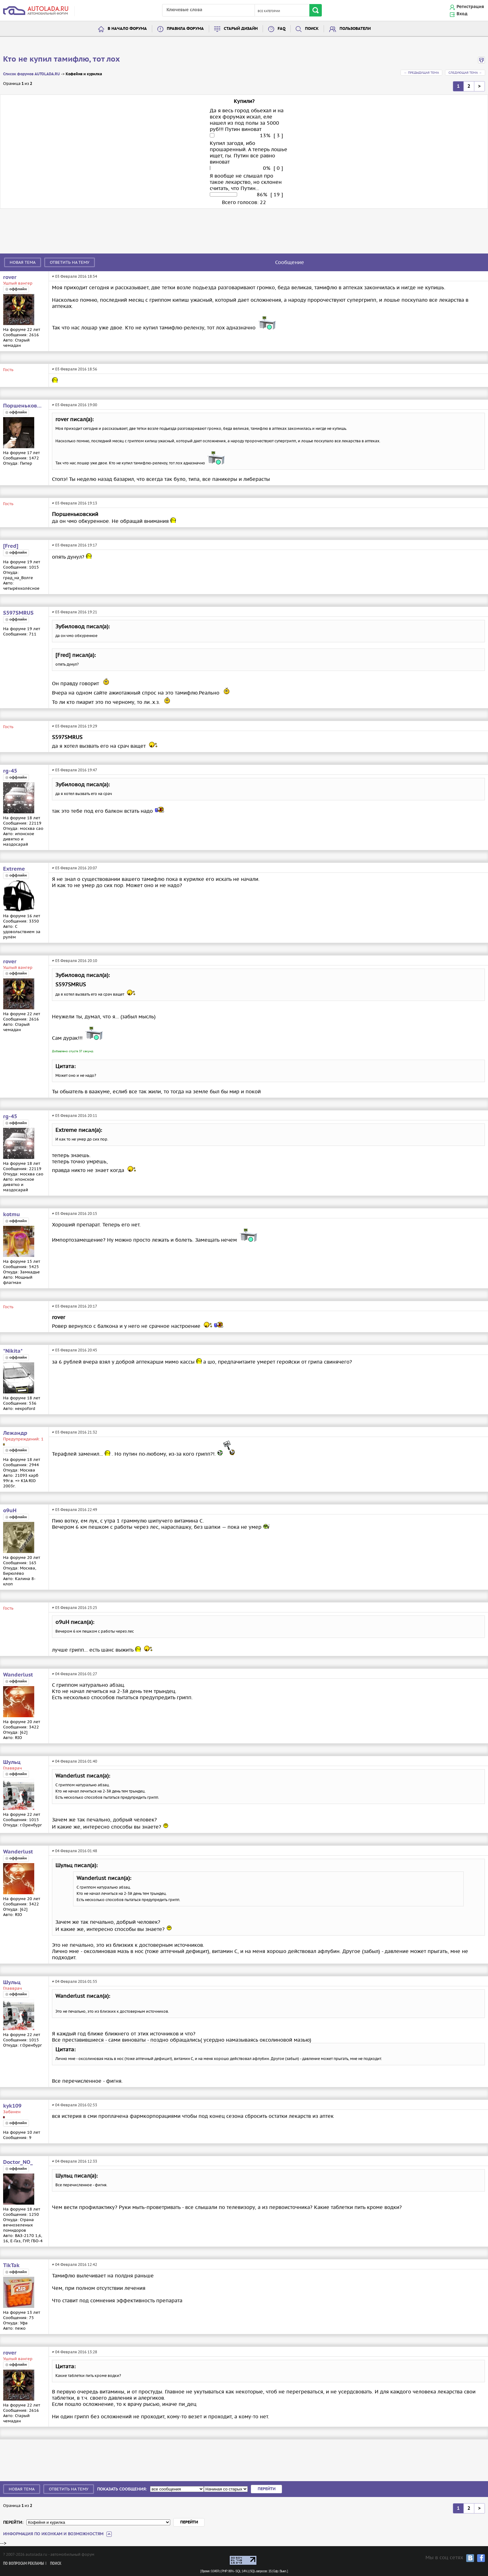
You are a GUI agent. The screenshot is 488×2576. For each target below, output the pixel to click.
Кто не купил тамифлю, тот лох (61, 59)
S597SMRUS (18, 613)
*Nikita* (13, 1351)
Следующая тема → (465, 73)
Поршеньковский (23, 406)
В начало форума (127, 28)
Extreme (14, 869)
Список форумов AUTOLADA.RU (31, 74)
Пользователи (355, 28)
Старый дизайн (241, 28)
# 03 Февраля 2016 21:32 (74, 1432)
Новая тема (22, 262)
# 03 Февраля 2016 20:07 (74, 868)
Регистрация (470, 6)
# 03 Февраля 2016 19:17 (74, 545)
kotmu (11, 1214)
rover (9, 277)
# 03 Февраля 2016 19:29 (74, 726)
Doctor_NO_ (18, 2162)
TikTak (11, 2265)
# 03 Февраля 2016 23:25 (74, 1607)
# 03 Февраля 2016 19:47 (74, 770)
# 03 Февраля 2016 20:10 (74, 960)
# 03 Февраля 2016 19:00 (74, 404)
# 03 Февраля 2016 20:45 (74, 1350)
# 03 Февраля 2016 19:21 (74, 612)
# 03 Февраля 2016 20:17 (74, 1306)
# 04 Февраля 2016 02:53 (74, 2105)
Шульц (12, 1762)
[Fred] (10, 546)
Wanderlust (18, 1675)
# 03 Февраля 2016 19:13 (74, 503)
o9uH (9, 1511)
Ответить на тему (69, 262)
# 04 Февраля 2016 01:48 (74, 1850)
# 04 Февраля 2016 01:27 (74, 1674)
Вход (462, 14)
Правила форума (185, 28)
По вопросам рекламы (23, 2563)
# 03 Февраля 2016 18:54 (74, 276)
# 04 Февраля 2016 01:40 (74, 1761)
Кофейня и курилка (84, 74)
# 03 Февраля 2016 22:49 (74, 1509)
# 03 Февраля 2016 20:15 (74, 1213)
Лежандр (15, 1433)
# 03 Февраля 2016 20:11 (74, 1115)
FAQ (281, 28)
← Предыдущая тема (421, 73)
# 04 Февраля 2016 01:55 (74, 1981)
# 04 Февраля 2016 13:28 (74, 2352)
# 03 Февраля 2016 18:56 (74, 369)
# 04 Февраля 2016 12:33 (74, 2161)
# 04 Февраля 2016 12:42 (74, 2264)
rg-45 (10, 771)
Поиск (312, 28)
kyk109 (12, 2106)
